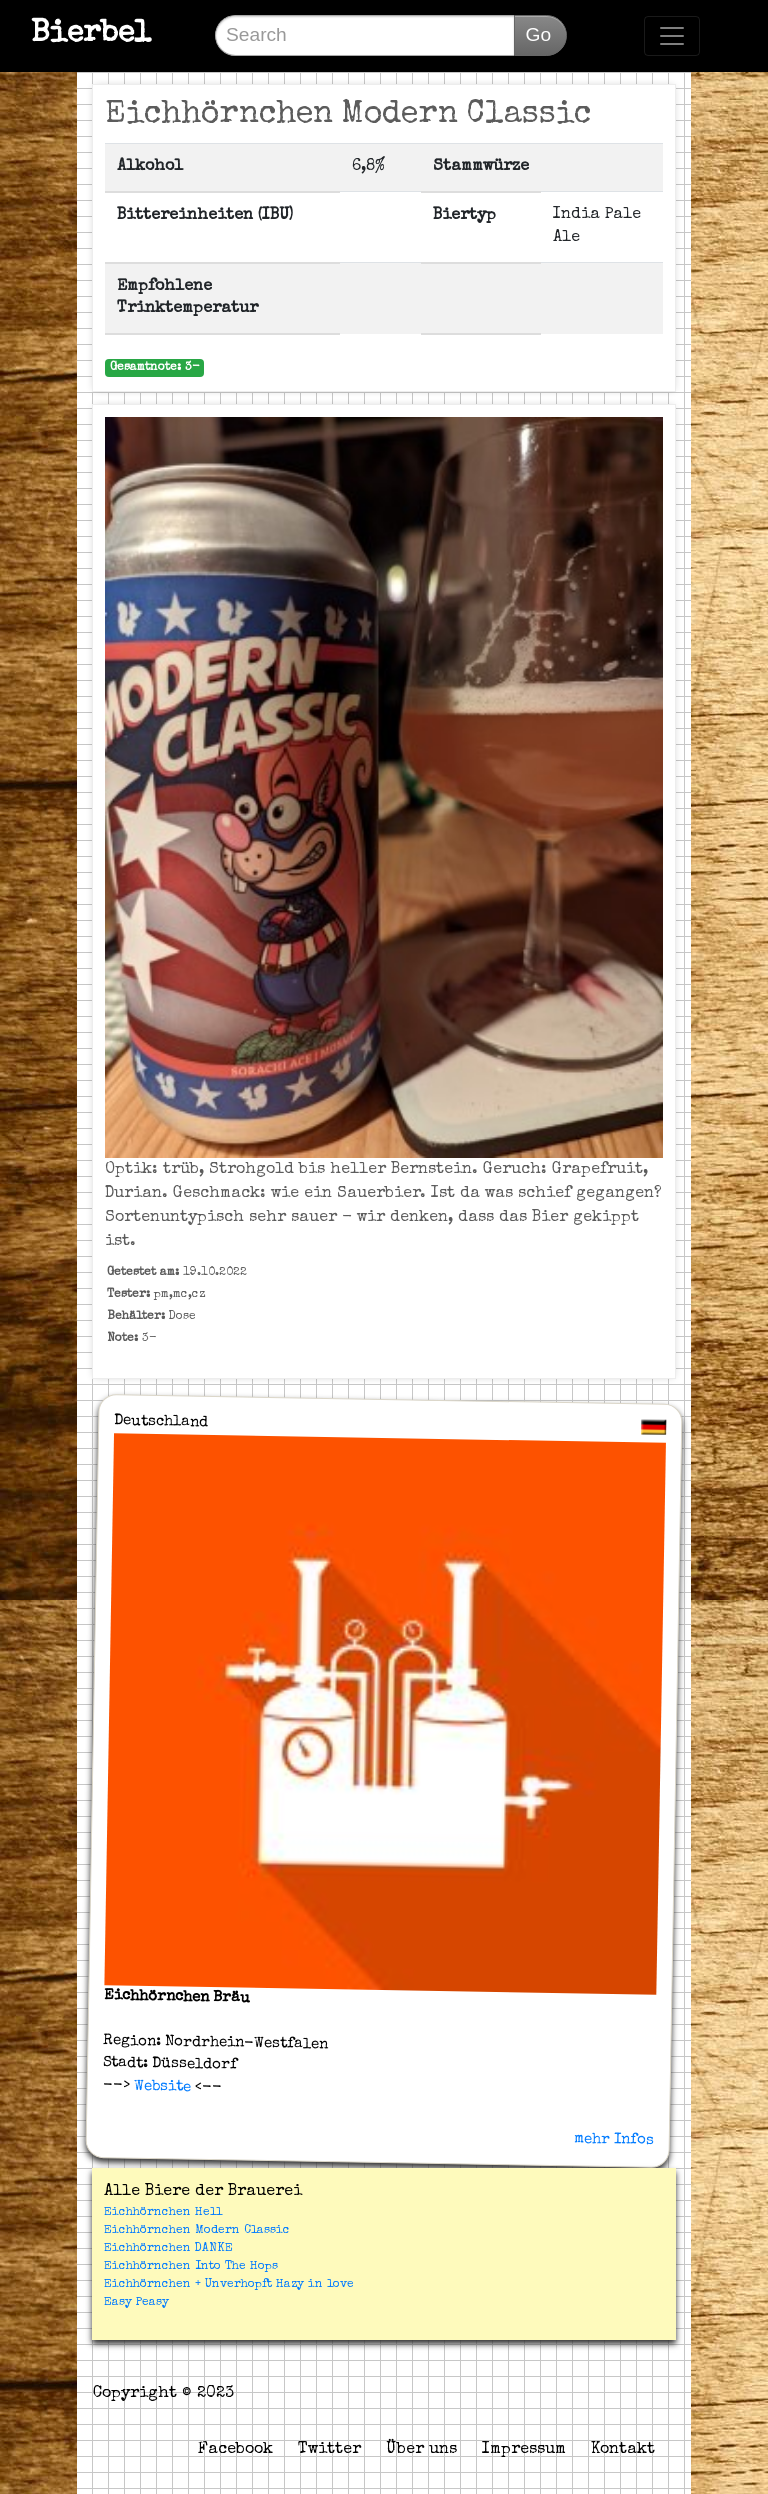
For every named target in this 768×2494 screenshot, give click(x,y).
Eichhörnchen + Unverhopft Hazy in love (229, 2285)
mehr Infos (614, 2139)
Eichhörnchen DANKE (168, 2249)
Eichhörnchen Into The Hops (191, 2267)
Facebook (235, 2450)
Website (159, 2087)
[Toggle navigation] (672, 36)
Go (538, 34)
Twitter (329, 2450)
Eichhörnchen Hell (163, 2213)
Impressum (524, 2450)
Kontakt (623, 2450)
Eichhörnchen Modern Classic (197, 2231)
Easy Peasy (136, 2303)
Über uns (421, 2450)
